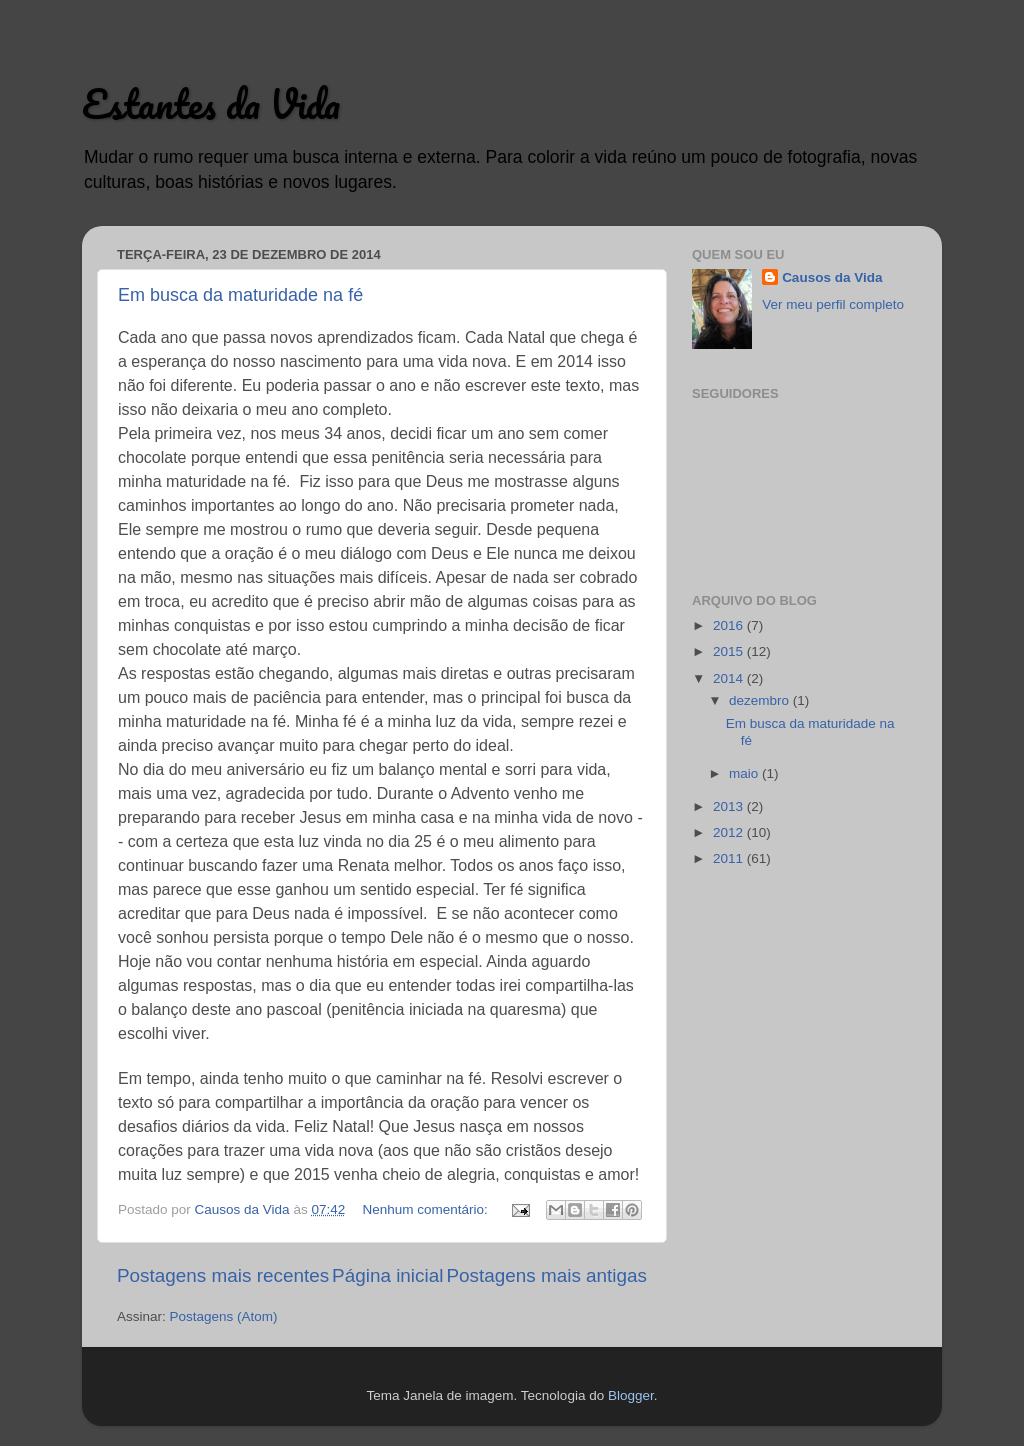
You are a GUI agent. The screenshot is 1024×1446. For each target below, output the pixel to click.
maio (745, 773)
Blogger (631, 1395)
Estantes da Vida (211, 103)
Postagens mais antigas (546, 1275)
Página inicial (387, 1275)
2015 (730, 651)
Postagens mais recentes (223, 1275)
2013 (730, 806)
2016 (730, 625)
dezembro (761, 700)
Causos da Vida (832, 277)
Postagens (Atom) (224, 1316)
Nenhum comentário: (426, 1209)
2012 (730, 832)
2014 (730, 678)
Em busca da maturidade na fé (240, 295)
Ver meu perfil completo (833, 304)
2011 (730, 858)
